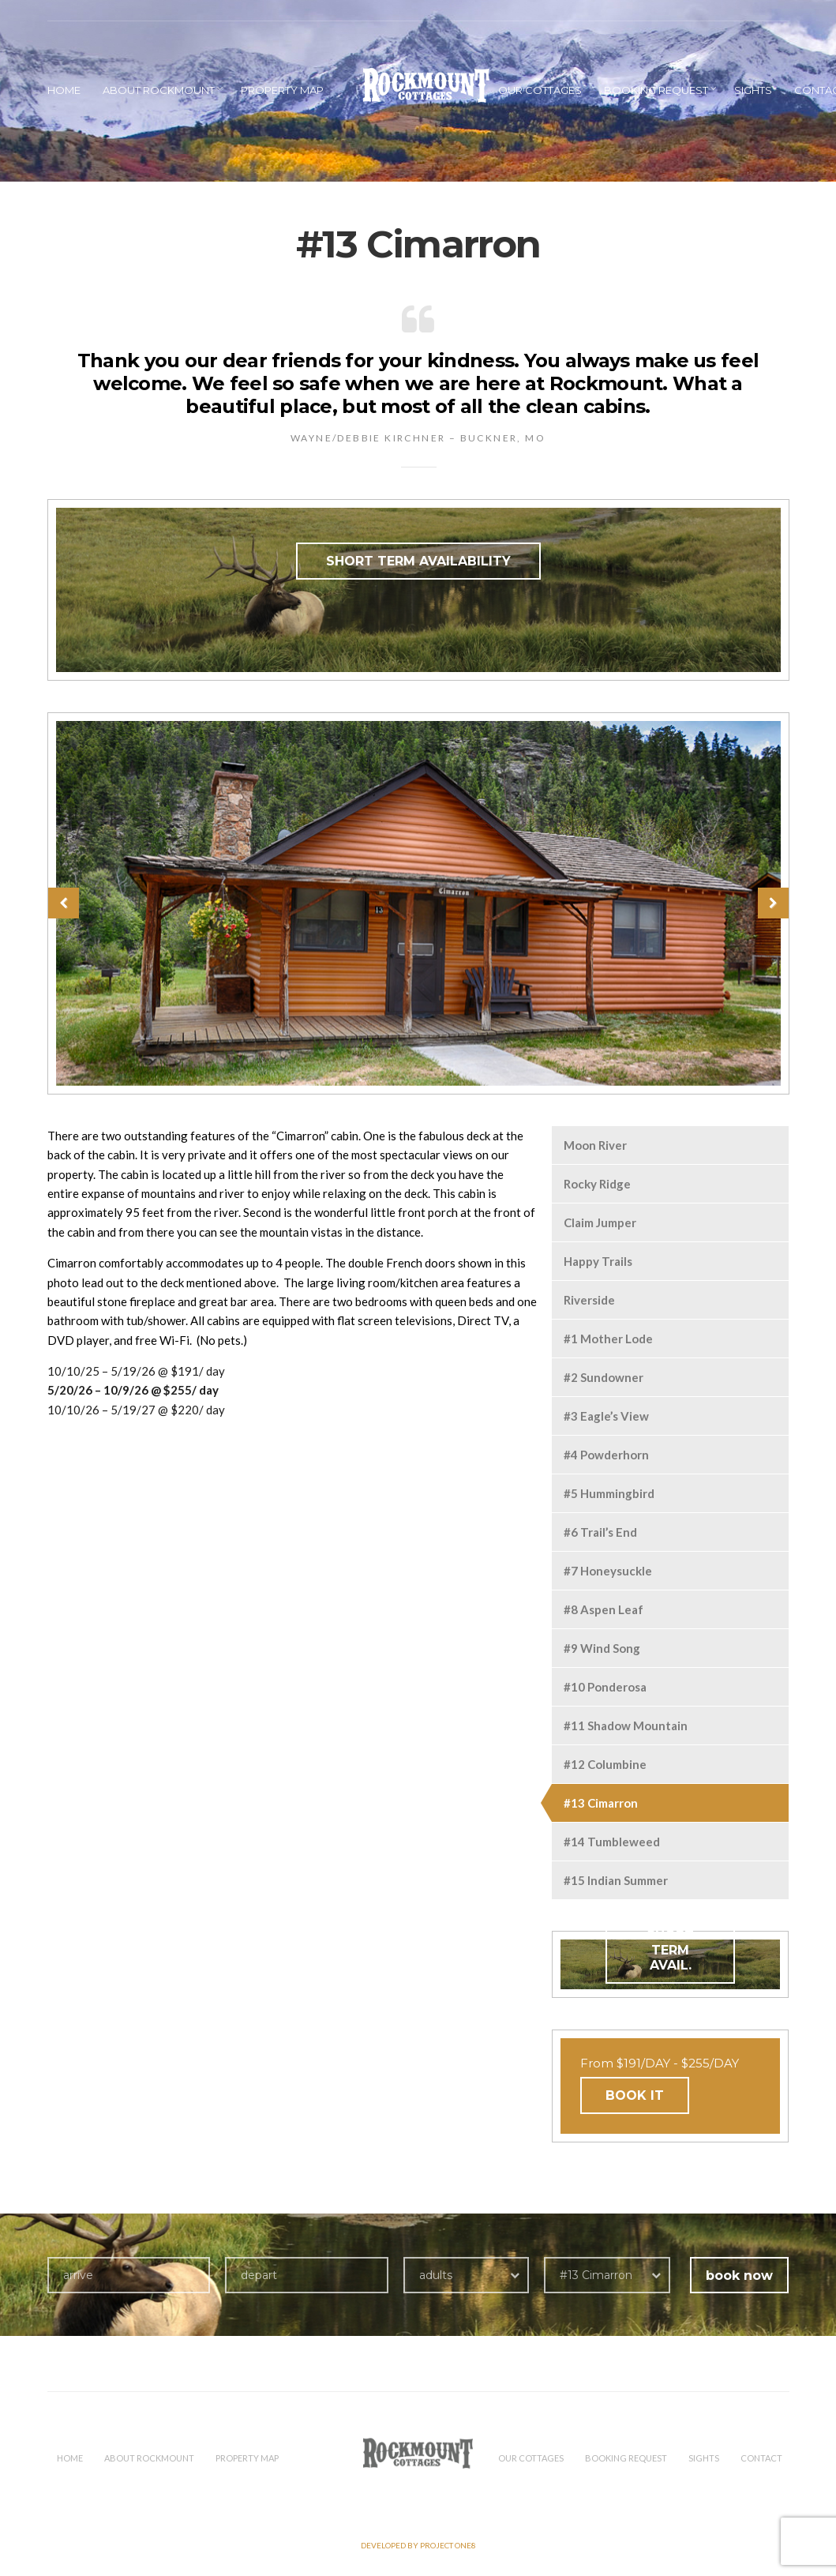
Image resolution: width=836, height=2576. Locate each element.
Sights (753, 90)
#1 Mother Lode (608, 1338)
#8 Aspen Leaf (603, 1609)
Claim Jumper (600, 1222)
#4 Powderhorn (606, 1455)
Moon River (595, 1145)
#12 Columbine (605, 1764)
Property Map (282, 90)
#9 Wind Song (602, 1648)
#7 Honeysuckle (608, 1571)
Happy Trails (598, 1261)
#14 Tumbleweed (612, 1841)
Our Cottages (540, 90)
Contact (761, 2458)
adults (435, 2275)
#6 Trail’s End (600, 1532)
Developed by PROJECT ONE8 (418, 2545)
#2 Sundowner (603, 1377)
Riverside (589, 1300)
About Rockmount (159, 90)
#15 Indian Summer (616, 1880)
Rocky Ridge (597, 1184)
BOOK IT (634, 2095)
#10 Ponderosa (605, 1687)
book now (739, 2275)
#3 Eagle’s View (606, 1416)
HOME (64, 90)
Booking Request (656, 90)
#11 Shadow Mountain (626, 1725)
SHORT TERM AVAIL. (670, 1950)
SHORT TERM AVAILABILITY (418, 561)
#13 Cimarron (601, 1803)
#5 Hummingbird (609, 1493)
